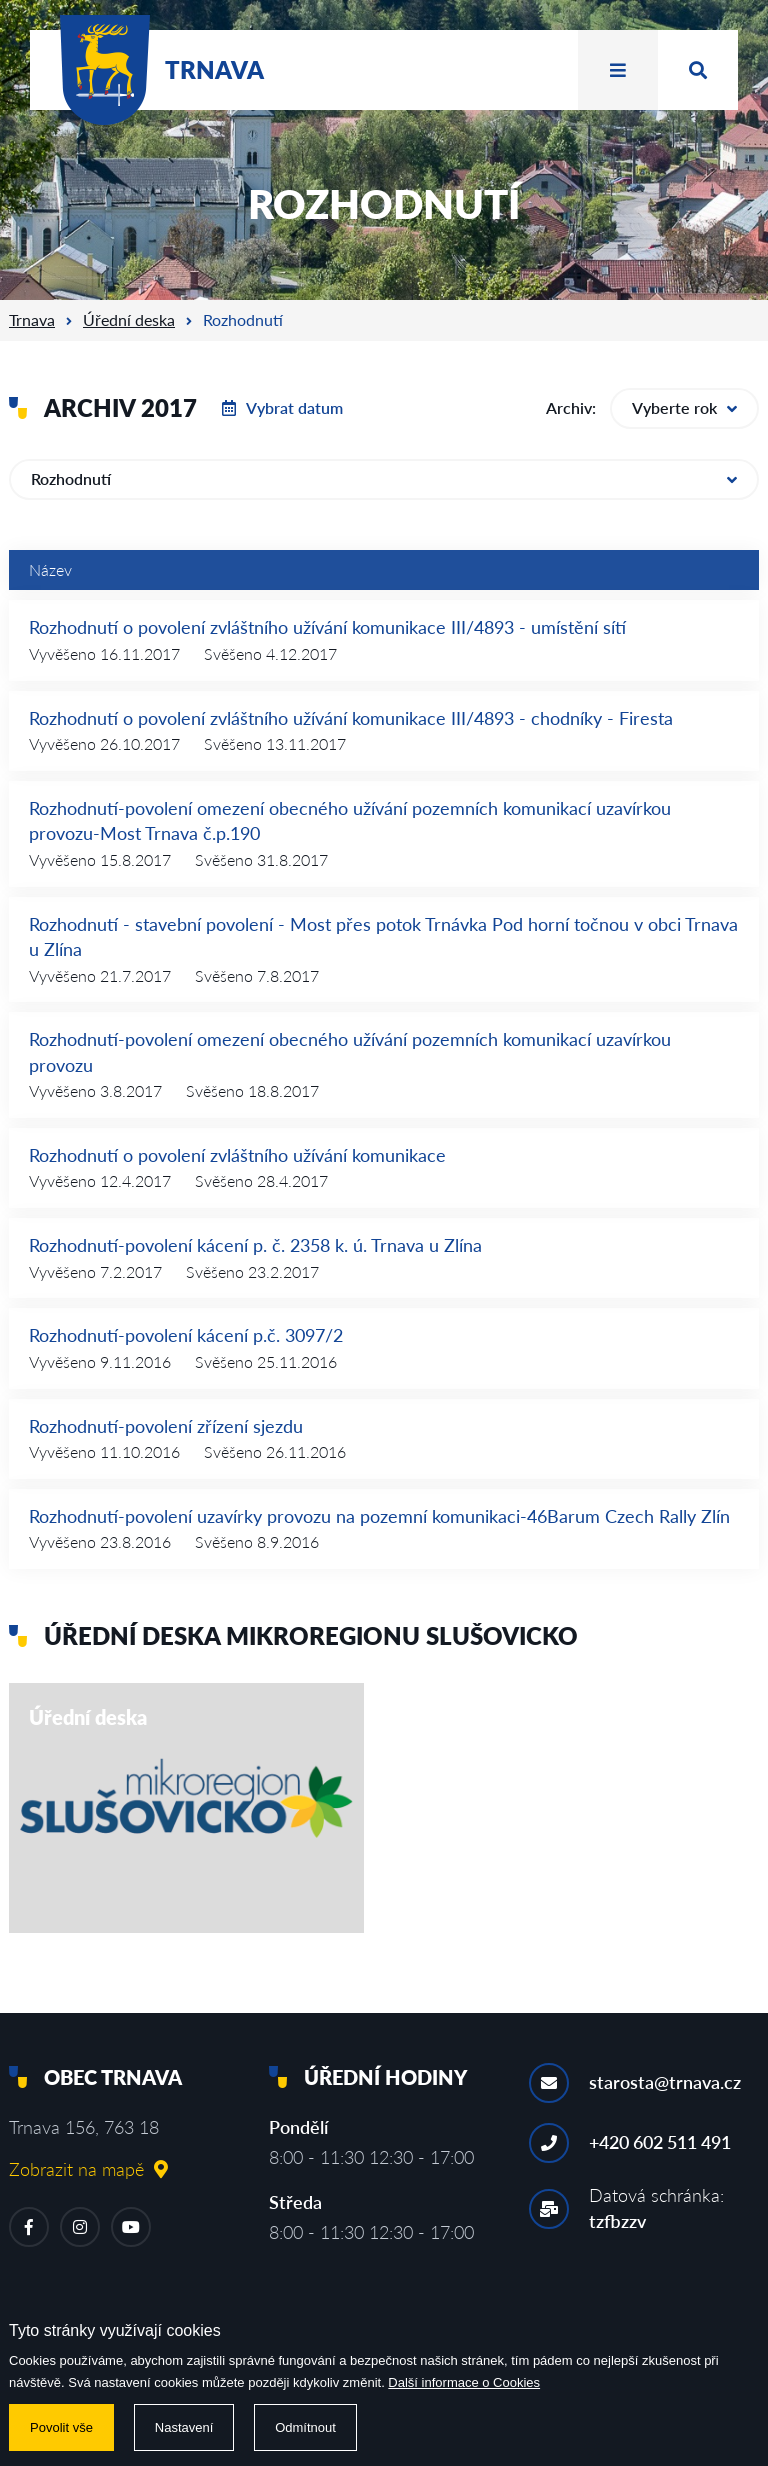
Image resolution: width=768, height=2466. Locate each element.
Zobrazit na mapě (88, 2169)
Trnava (32, 319)
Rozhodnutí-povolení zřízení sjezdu (166, 1426)
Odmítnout (305, 2427)
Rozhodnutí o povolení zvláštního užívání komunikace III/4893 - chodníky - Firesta (351, 718)
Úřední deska (129, 319)
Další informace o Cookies (464, 2382)
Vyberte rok (684, 407)
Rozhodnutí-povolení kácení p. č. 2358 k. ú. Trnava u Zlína (255, 1245)
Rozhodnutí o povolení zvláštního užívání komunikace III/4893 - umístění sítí (327, 627)
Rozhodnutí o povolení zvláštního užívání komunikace (237, 1155)
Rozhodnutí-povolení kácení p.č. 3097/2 (186, 1335)
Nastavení (184, 2427)
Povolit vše (61, 2427)
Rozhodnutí (384, 478)
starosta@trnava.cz (665, 2082)
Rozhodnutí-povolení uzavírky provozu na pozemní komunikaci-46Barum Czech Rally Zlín (379, 1516)
